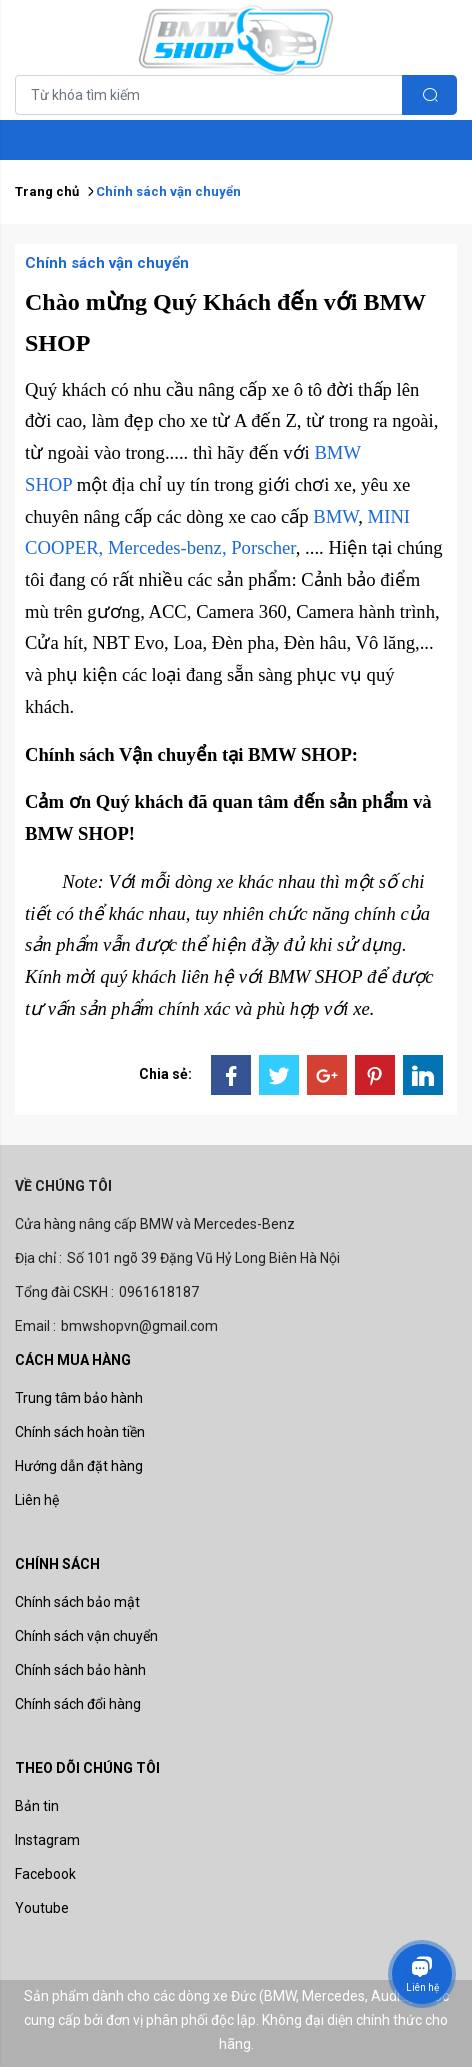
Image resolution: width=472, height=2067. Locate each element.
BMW (335, 516)
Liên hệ (37, 1500)
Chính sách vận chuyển (86, 1636)
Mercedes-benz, (167, 547)
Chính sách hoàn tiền (80, 1432)
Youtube (42, 1908)
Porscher (263, 547)
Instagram (47, 1840)
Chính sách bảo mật (77, 1602)
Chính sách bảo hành (80, 1670)
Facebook (45, 1874)
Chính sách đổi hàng (78, 1704)
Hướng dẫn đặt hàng (79, 1466)
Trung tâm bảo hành (79, 1398)
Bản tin (37, 1806)
